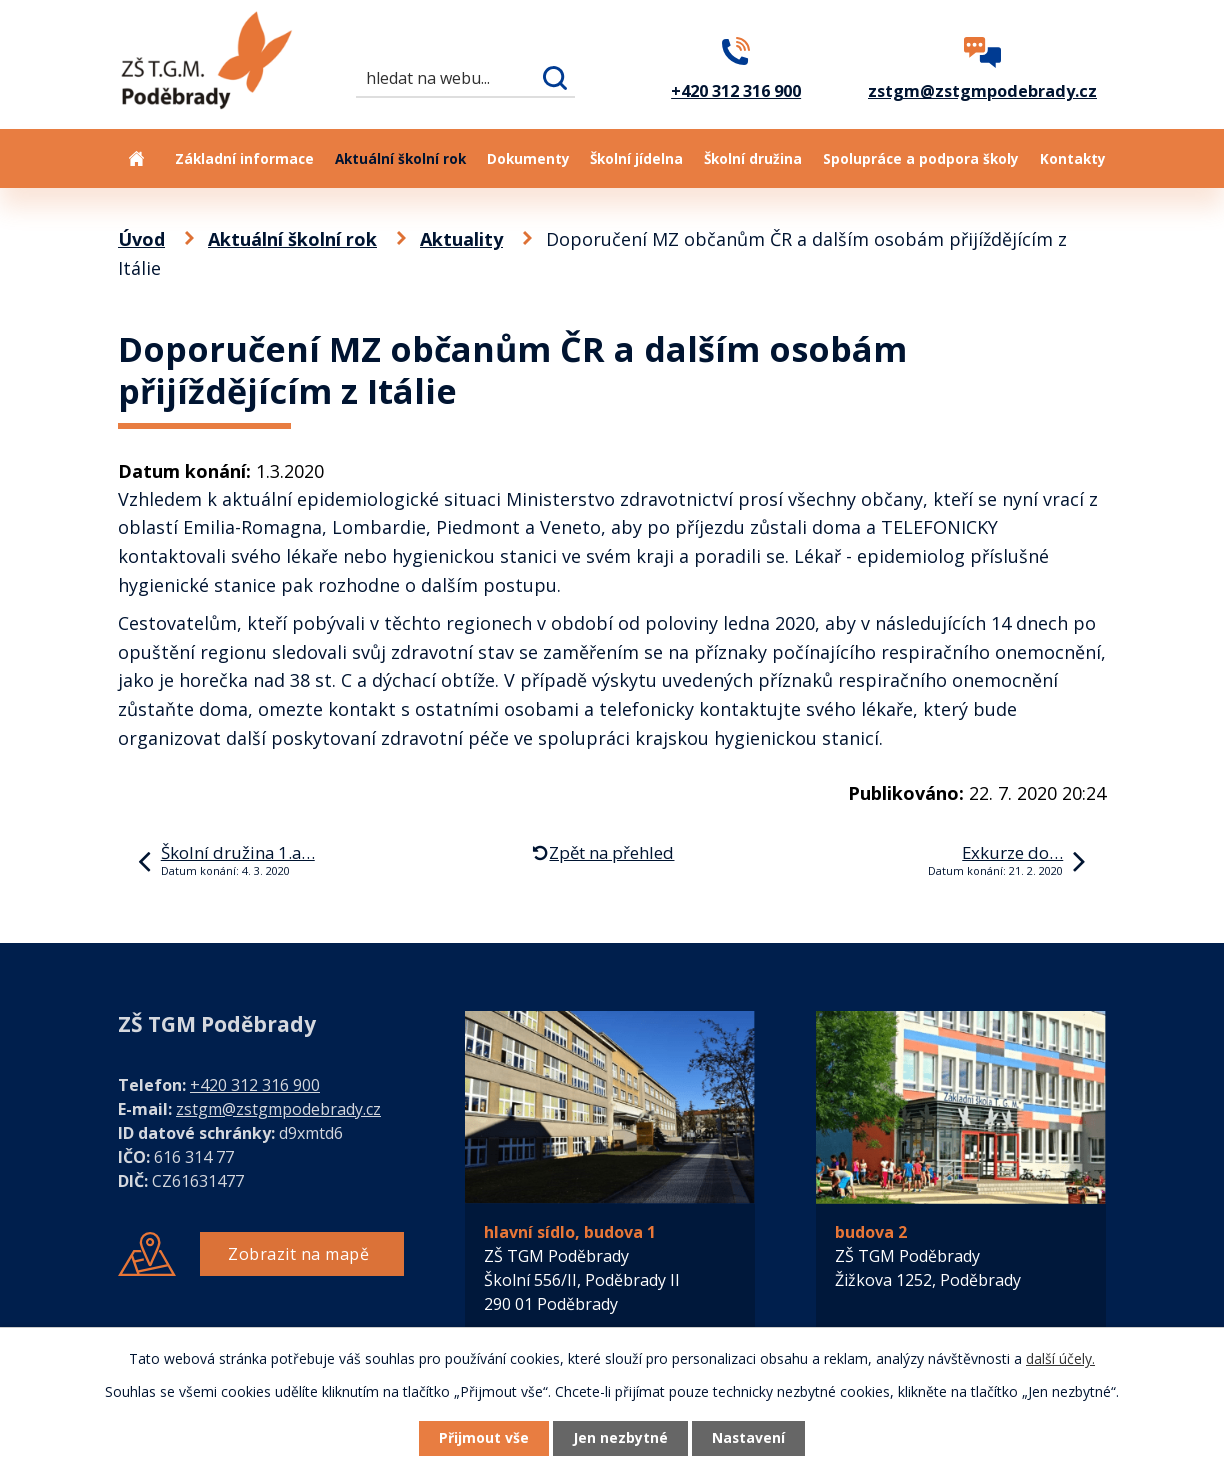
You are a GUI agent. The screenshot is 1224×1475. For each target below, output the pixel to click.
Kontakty (1073, 159)
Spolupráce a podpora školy (921, 159)
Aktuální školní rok (400, 159)
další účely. (1060, 1357)
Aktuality (461, 239)
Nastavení (751, 1438)
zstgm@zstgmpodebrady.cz (278, 1109)
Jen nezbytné (620, 1438)
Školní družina (753, 159)
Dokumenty (528, 159)
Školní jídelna (636, 159)
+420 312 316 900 (255, 1085)
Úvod (136, 158)
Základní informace (244, 159)
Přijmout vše (482, 1438)
